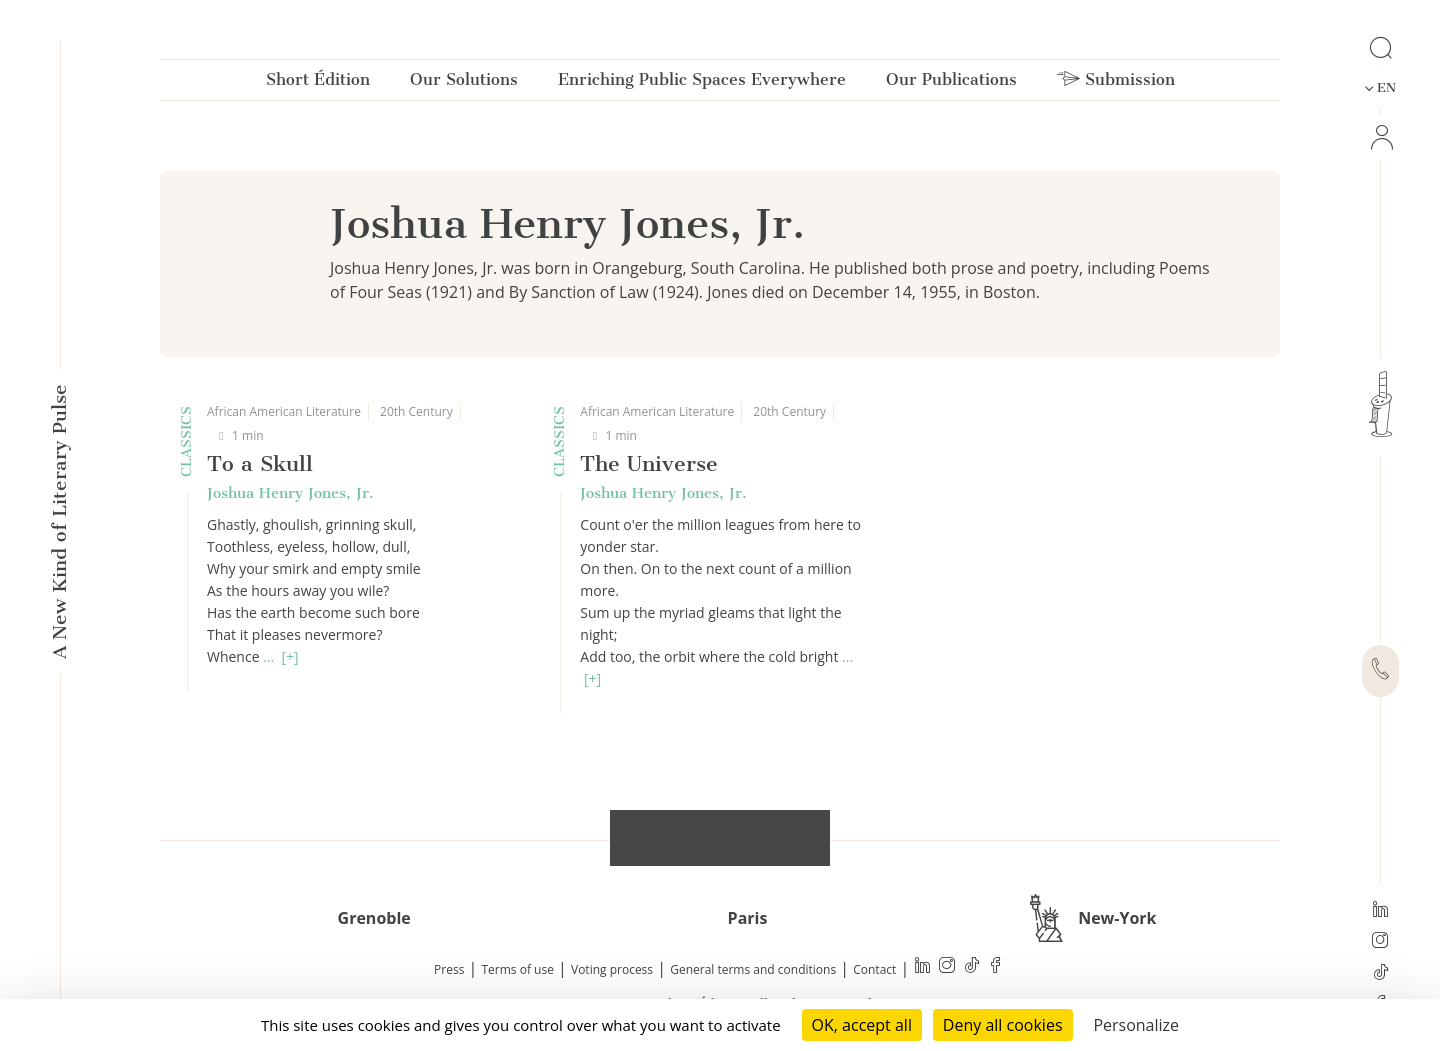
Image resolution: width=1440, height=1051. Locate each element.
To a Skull (260, 463)
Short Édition (318, 83)
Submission (1116, 83)
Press (449, 969)
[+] (289, 656)
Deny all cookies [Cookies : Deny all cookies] (1003, 1025)
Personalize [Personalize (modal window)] (1136, 1025)
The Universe (649, 463)
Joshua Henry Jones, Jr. (290, 493)
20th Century (416, 411)
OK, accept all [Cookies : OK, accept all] (862, 1025)
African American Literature (284, 411)
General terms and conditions (753, 969)
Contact (874, 969)
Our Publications (951, 83)
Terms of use (518, 969)
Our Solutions (464, 83)
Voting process (612, 969)
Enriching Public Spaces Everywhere (702, 83)
